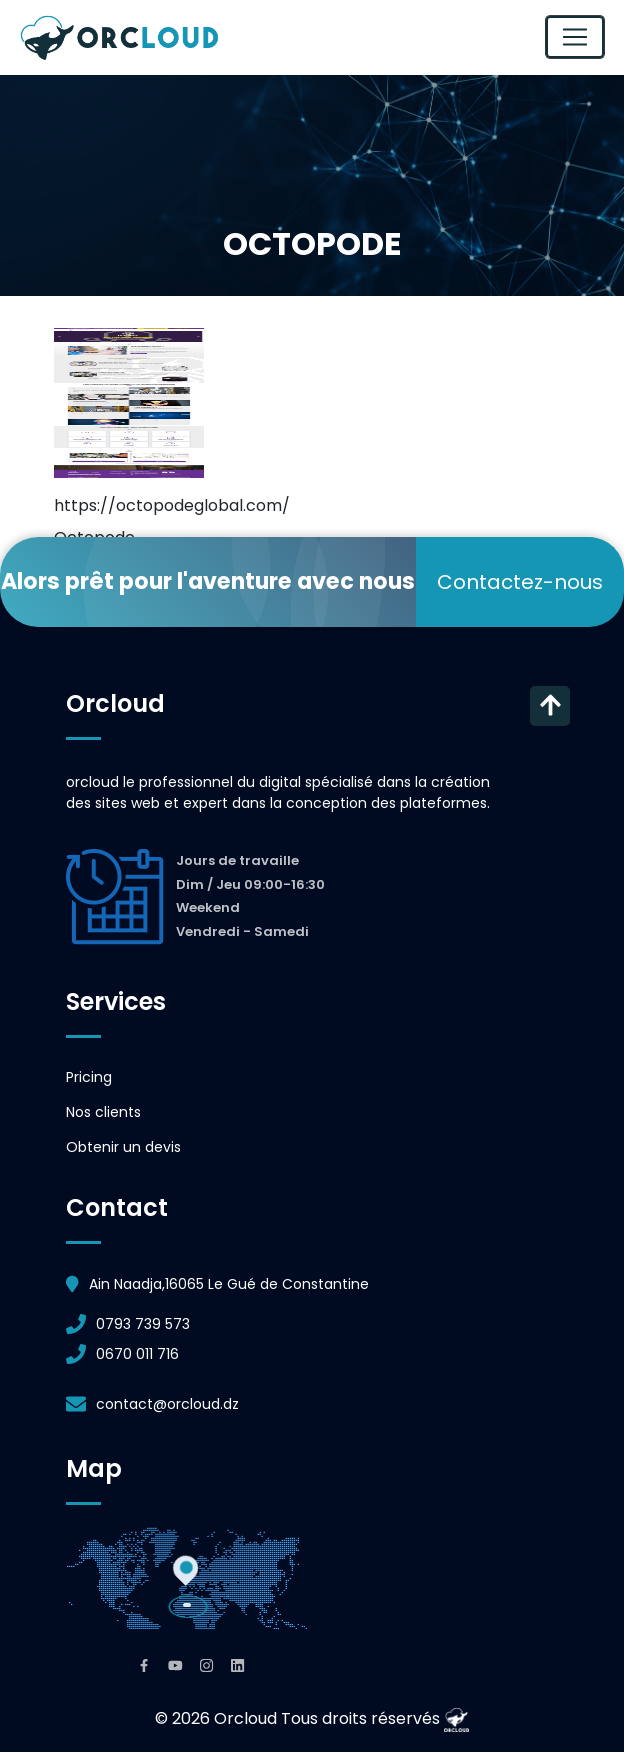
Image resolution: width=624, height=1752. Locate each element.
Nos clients (103, 1112)
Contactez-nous (520, 582)
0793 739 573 (143, 1324)
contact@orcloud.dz (167, 1404)
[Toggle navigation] (575, 37)
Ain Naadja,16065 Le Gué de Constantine (229, 1284)
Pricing (89, 1077)
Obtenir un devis (123, 1147)
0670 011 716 (137, 1354)
